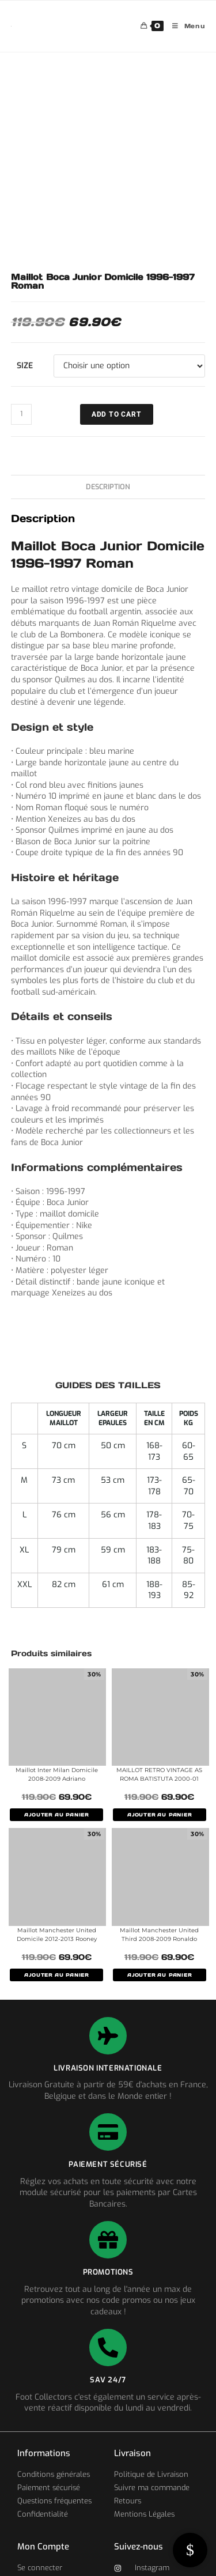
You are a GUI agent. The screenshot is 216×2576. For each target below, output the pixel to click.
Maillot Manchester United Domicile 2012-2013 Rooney (57, 1935)
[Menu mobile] (185, 26)
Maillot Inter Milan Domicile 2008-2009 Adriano (57, 1774)
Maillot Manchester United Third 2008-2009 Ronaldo (159, 1935)
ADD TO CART (117, 414)
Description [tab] (108, 487)
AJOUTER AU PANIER (56, 1815)
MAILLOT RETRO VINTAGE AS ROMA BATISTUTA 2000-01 (159, 1774)
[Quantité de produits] (21, 414)
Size (25, 365)
